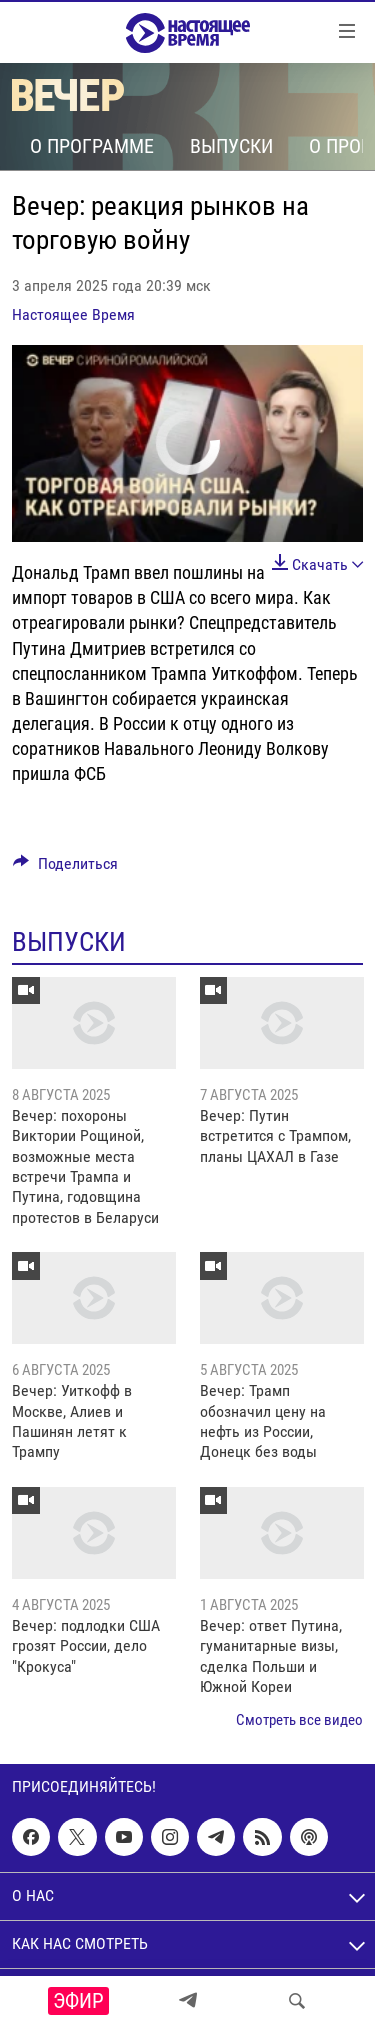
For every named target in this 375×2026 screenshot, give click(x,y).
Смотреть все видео (299, 1720)
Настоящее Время (73, 314)
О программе (92, 146)
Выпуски (231, 146)
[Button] (65, 868)
